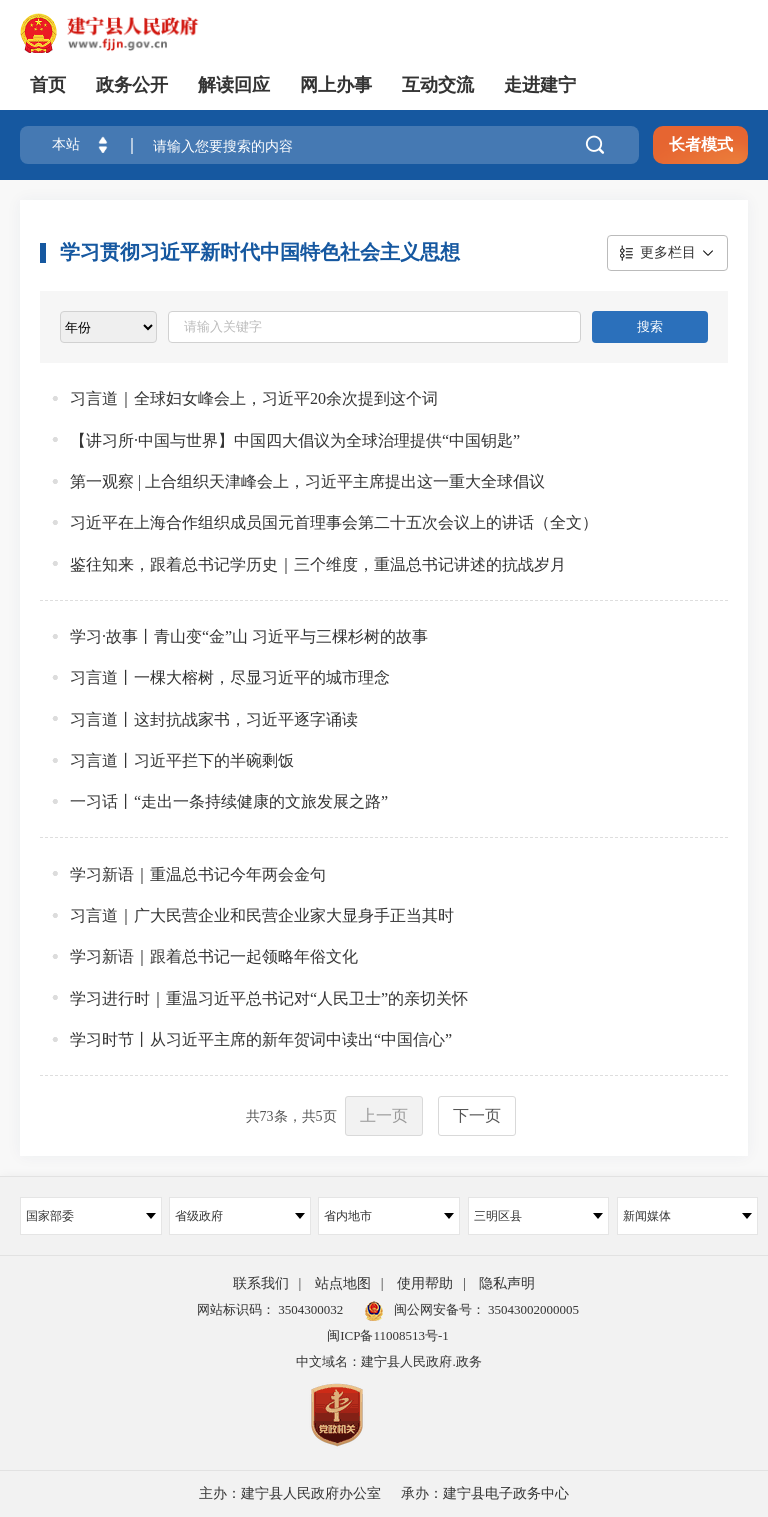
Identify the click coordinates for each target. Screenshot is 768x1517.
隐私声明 (507, 1283)
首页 (48, 85)
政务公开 (132, 85)
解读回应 (234, 85)
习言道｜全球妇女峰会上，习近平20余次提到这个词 (254, 398)
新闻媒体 (688, 1216)
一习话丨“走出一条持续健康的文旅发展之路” (229, 801)
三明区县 (539, 1216)
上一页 (384, 1115)
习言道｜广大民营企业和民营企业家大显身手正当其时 (262, 915)
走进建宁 (540, 85)
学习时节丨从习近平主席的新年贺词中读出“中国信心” (261, 1039)
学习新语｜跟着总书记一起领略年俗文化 (214, 956)
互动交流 (438, 85)
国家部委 (91, 1216)
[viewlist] (108, 327)
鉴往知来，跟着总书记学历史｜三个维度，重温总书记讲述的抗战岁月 (318, 564)
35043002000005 (532, 1309)
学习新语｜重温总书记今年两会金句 (198, 874)
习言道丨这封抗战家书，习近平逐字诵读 (214, 719)
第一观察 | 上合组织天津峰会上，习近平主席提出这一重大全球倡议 (307, 481)
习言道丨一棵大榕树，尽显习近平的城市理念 (230, 677)
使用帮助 (425, 1283)
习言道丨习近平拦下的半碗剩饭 (182, 760)
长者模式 (701, 144)
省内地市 (389, 1216)
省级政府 (240, 1216)
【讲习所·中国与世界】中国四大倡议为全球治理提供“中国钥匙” (295, 440)
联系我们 (261, 1283)
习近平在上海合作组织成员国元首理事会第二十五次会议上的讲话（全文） (334, 522)
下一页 (477, 1115)
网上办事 (336, 85)
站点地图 (343, 1283)
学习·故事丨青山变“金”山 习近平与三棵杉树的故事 (249, 636)
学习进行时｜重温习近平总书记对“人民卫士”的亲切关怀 (269, 998)
